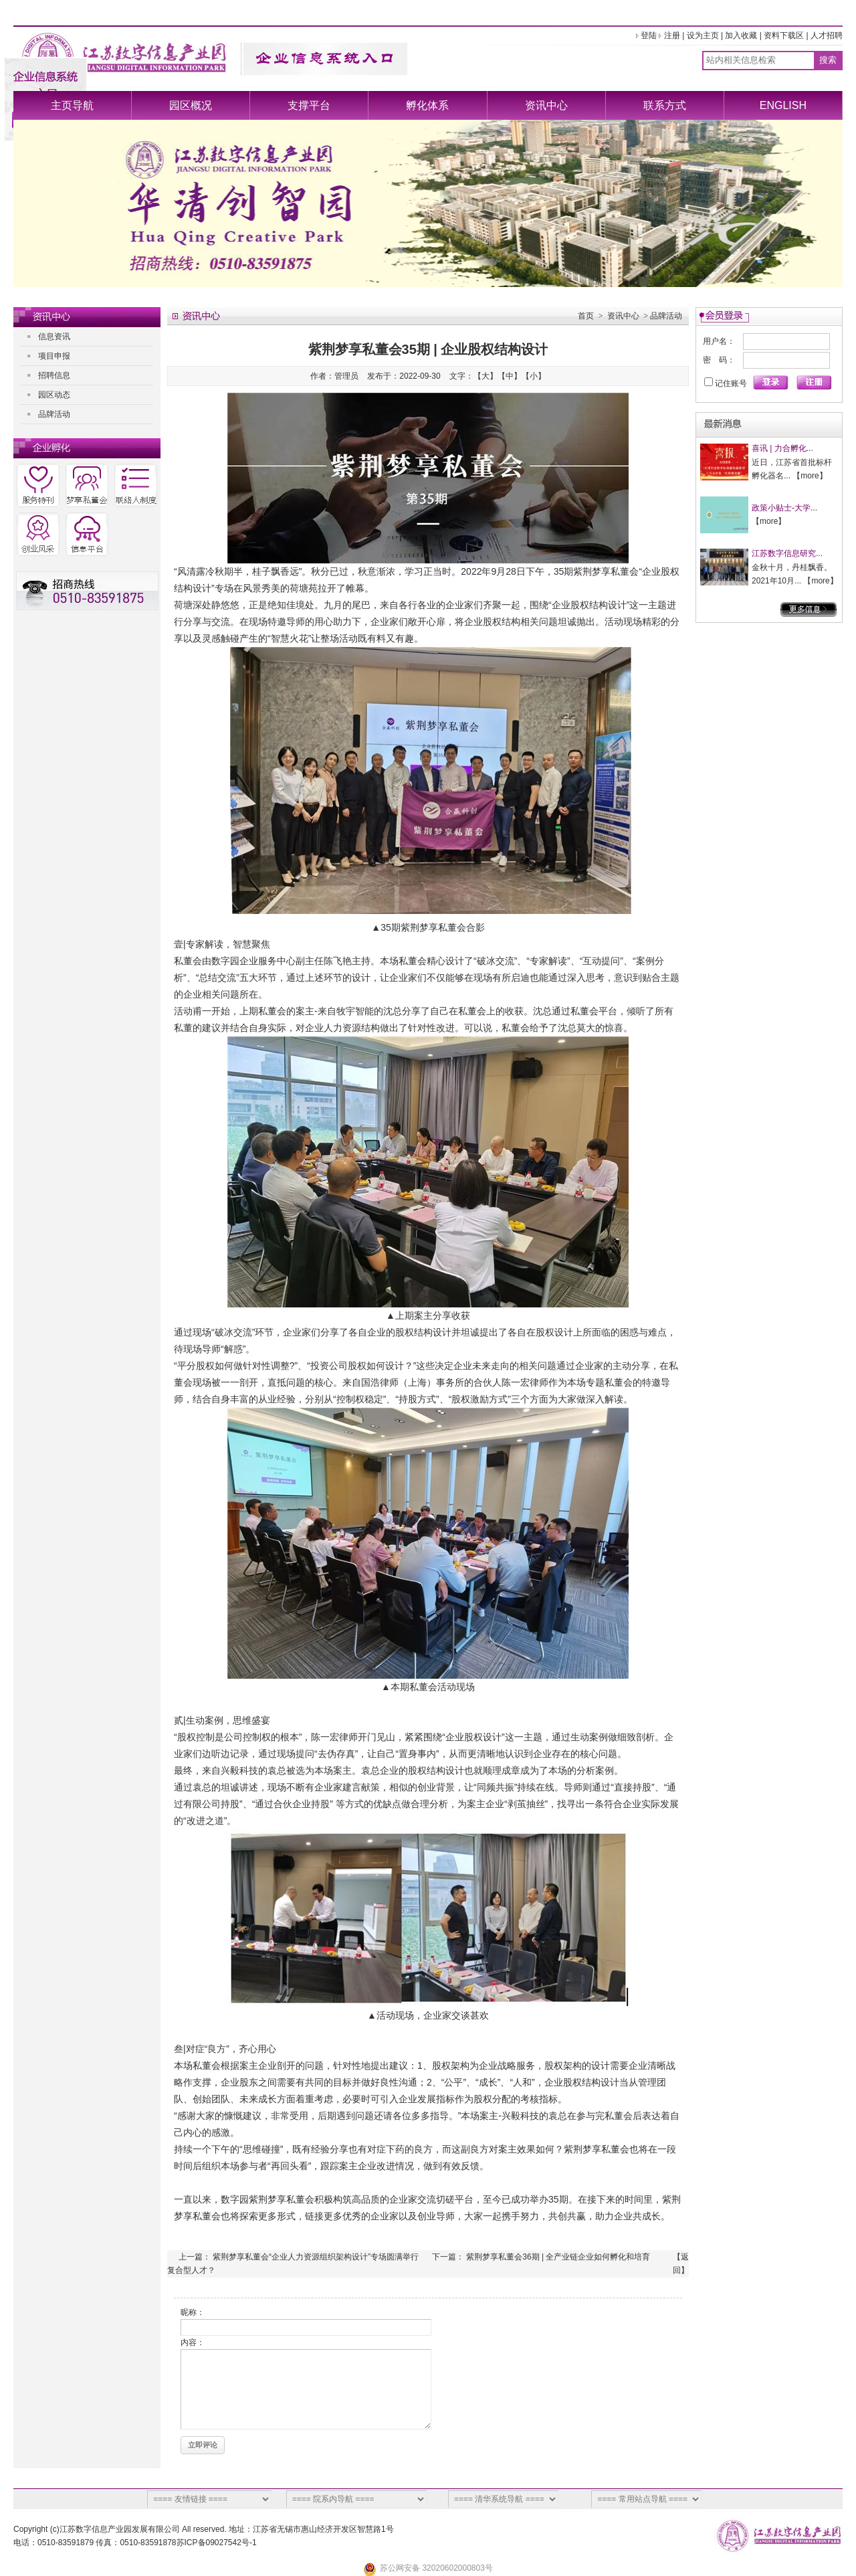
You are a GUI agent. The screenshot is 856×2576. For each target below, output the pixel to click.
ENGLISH (783, 105)
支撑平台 (309, 105)
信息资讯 (54, 336)
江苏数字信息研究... (787, 553)
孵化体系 (427, 105)
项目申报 (54, 356)
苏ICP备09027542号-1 (217, 2542)
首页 (586, 315)
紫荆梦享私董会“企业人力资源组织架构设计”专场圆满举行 (316, 2257)
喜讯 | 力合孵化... (782, 448)
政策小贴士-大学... (784, 508)
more (809, 475)
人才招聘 (827, 35)
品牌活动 (54, 414)
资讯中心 (546, 105)
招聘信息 (54, 375)
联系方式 (664, 105)
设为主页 (703, 35)
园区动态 (54, 394)
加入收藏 (741, 35)
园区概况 (190, 105)
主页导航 (72, 105)
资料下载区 (784, 35)
